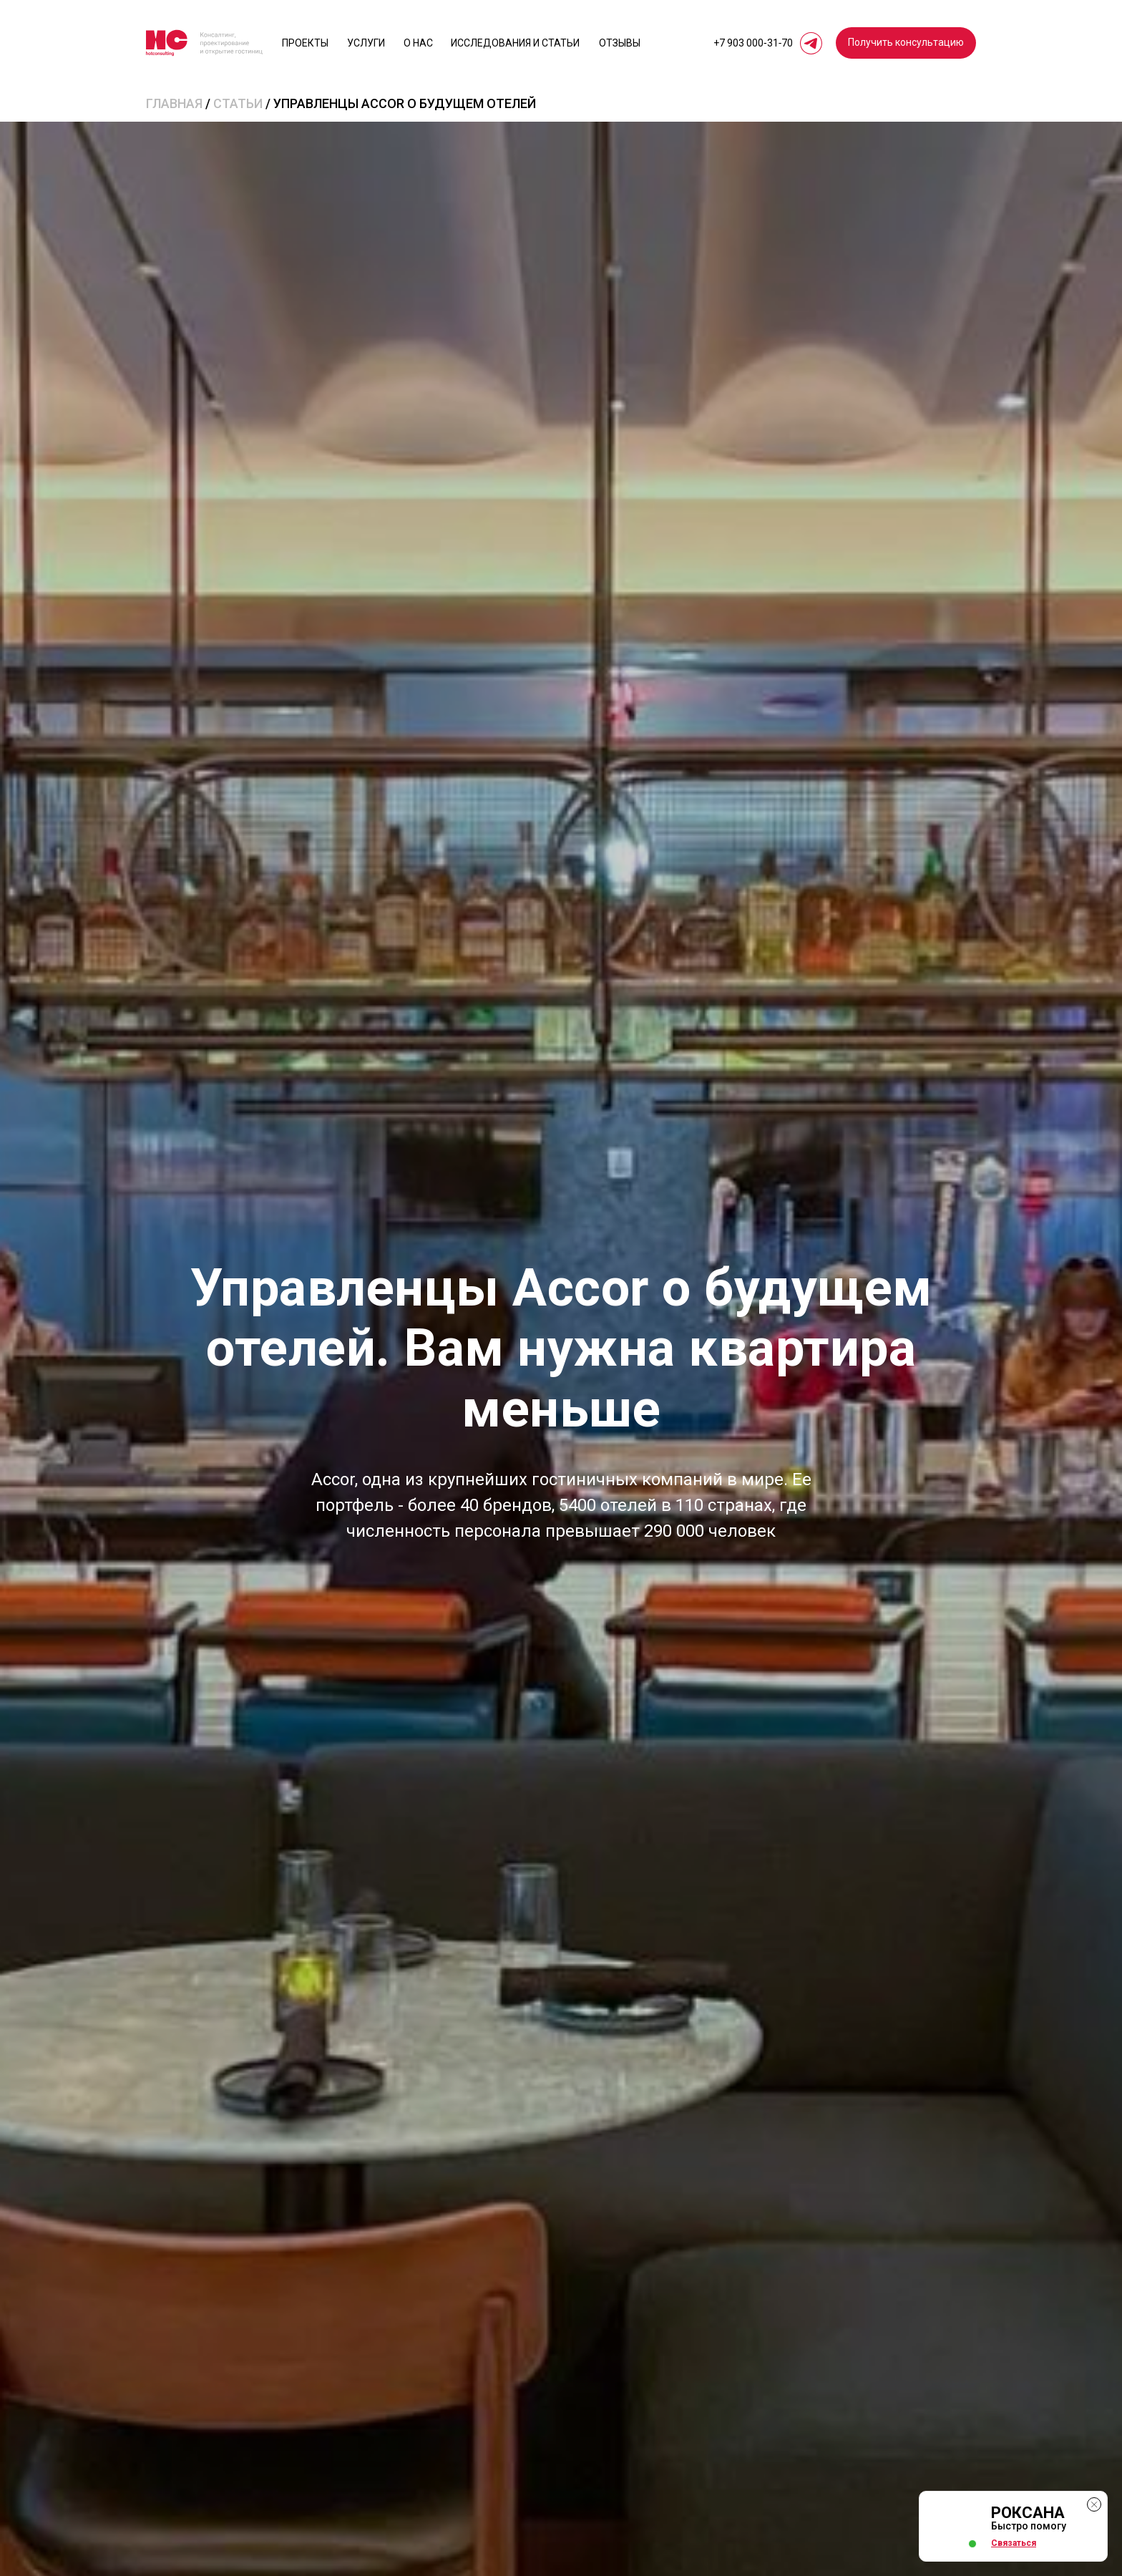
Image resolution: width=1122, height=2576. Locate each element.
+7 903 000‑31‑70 (753, 43)
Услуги (366, 43)
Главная (174, 103)
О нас (418, 43)
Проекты (305, 43)
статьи (238, 103)
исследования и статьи (515, 43)
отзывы (619, 43)
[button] (906, 43)
